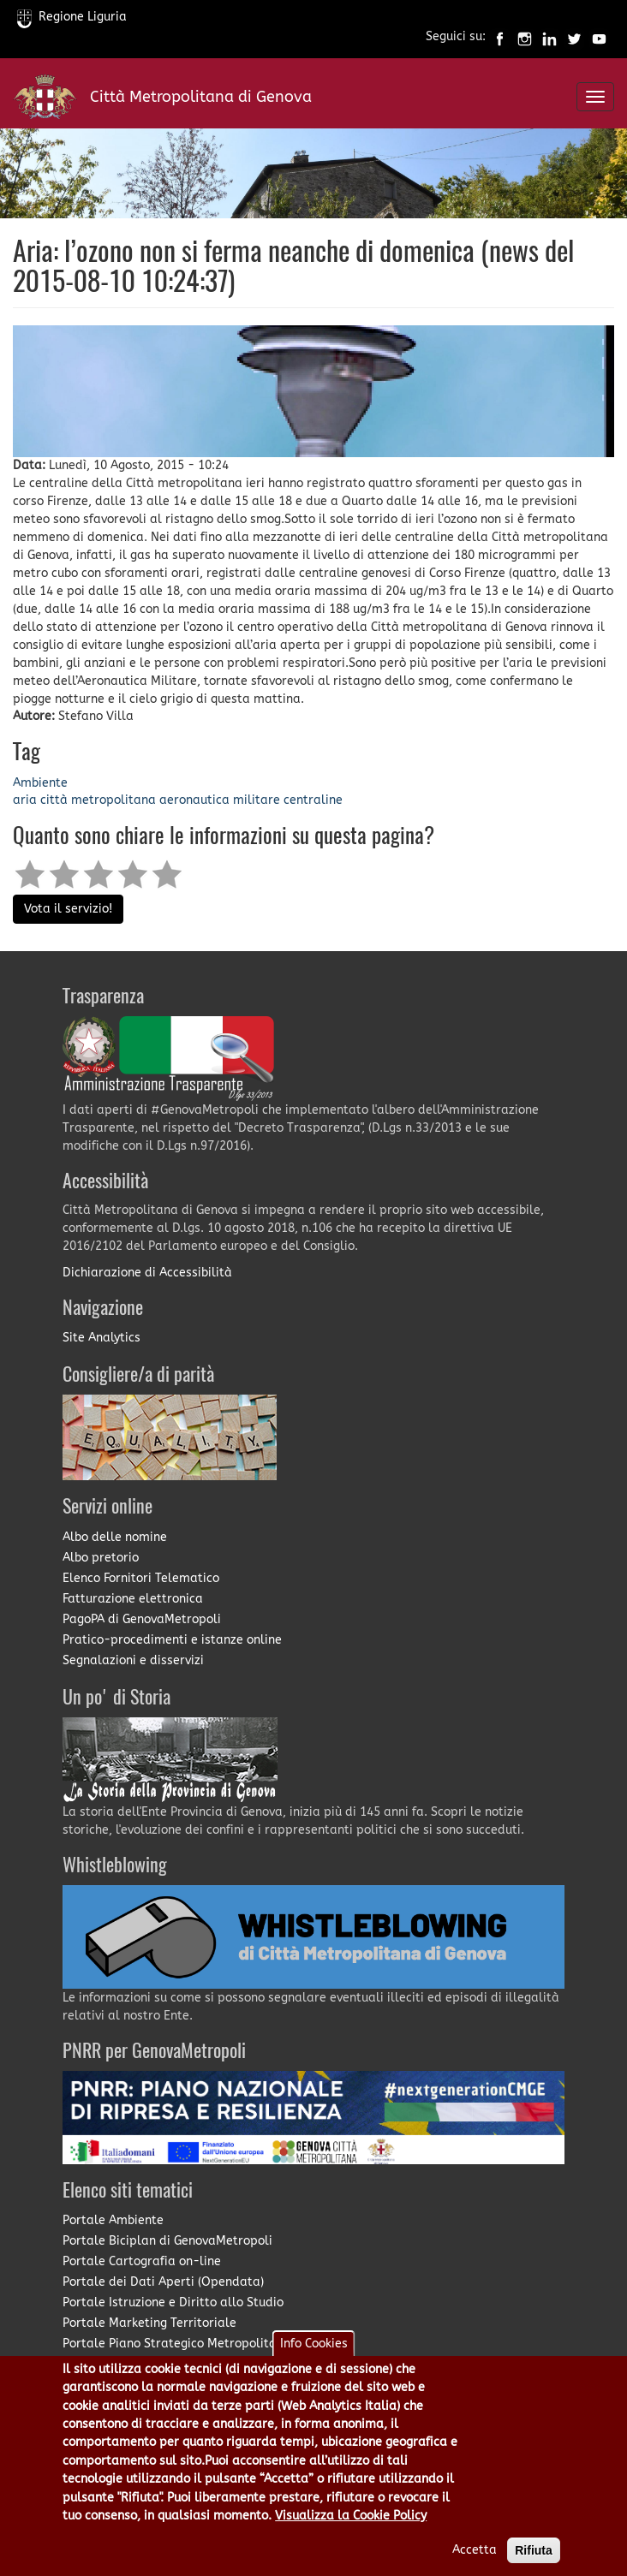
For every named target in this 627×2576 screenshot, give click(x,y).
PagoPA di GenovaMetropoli (142, 1619)
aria (25, 800)
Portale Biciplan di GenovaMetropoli (167, 2241)
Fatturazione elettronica (133, 1598)
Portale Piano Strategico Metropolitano (176, 2343)
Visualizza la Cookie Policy (351, 2534)
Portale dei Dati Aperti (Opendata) (163, 2282)
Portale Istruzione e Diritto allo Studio (173, 2302)
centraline (313, 800)
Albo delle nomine (115, 1537)
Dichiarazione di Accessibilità (147, 1272)
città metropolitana (98, 800)
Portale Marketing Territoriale (149, 2323)
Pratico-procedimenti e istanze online (172, 1640)
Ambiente (40, 783)
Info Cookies (314, 2362)
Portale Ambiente (113, 2220)
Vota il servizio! (68, 908)
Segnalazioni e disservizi (133, 1660)
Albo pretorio (101, 1557)
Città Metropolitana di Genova (201, 96)
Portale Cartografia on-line (142, 2261)
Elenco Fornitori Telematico (141, 1578)
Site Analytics (101, 1337)
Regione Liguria (72, 16)
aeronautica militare (219, 800)
